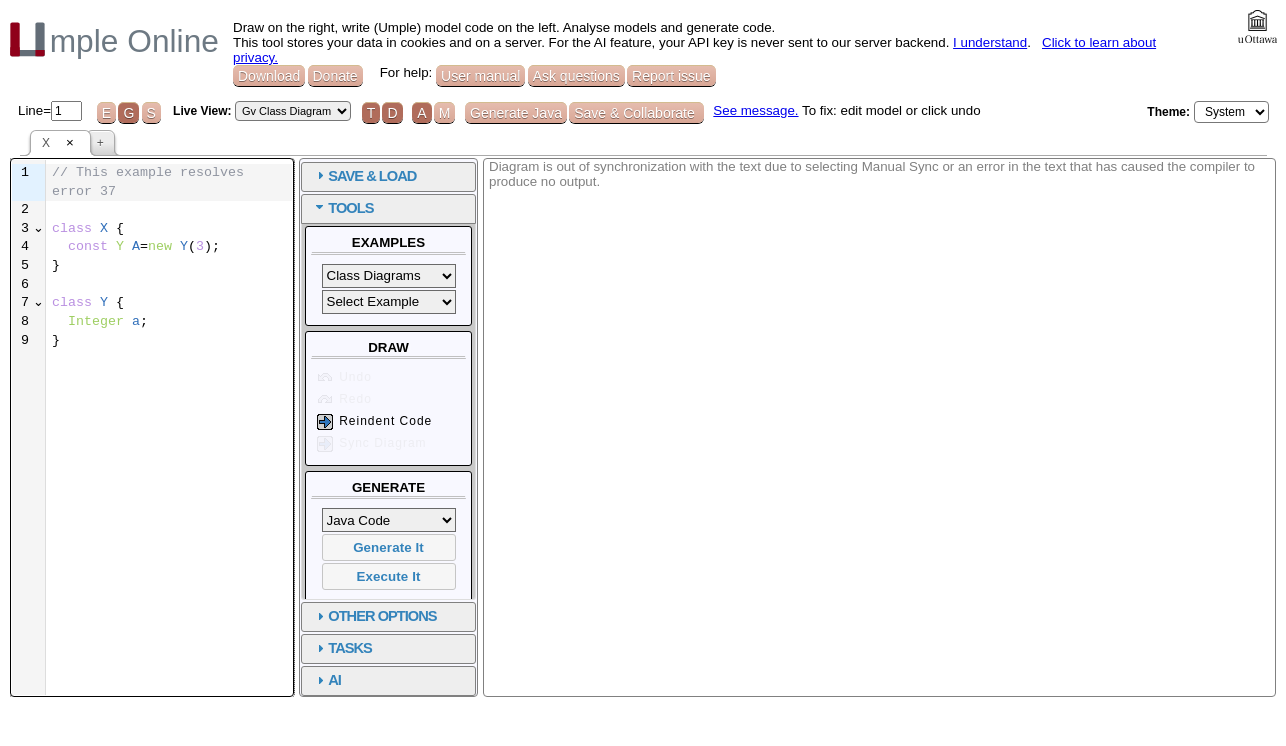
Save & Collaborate (636, 113)
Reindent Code (597, 422)
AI (558, 680)
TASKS (574, 648)
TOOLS (574, 208)
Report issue (671, 76)
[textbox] (281, 248)
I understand (990, 42)
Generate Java (516, 113)
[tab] (612, 177)
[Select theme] (1231, 112)
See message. (755, 110)
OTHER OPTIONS (606, 616)
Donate (335, 76)
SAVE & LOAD (596, 176)
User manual (480, 76)
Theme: (1168, 112)
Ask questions (576, 76)
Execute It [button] (613, 576)
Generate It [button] (612, 547)
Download (269, 76)
